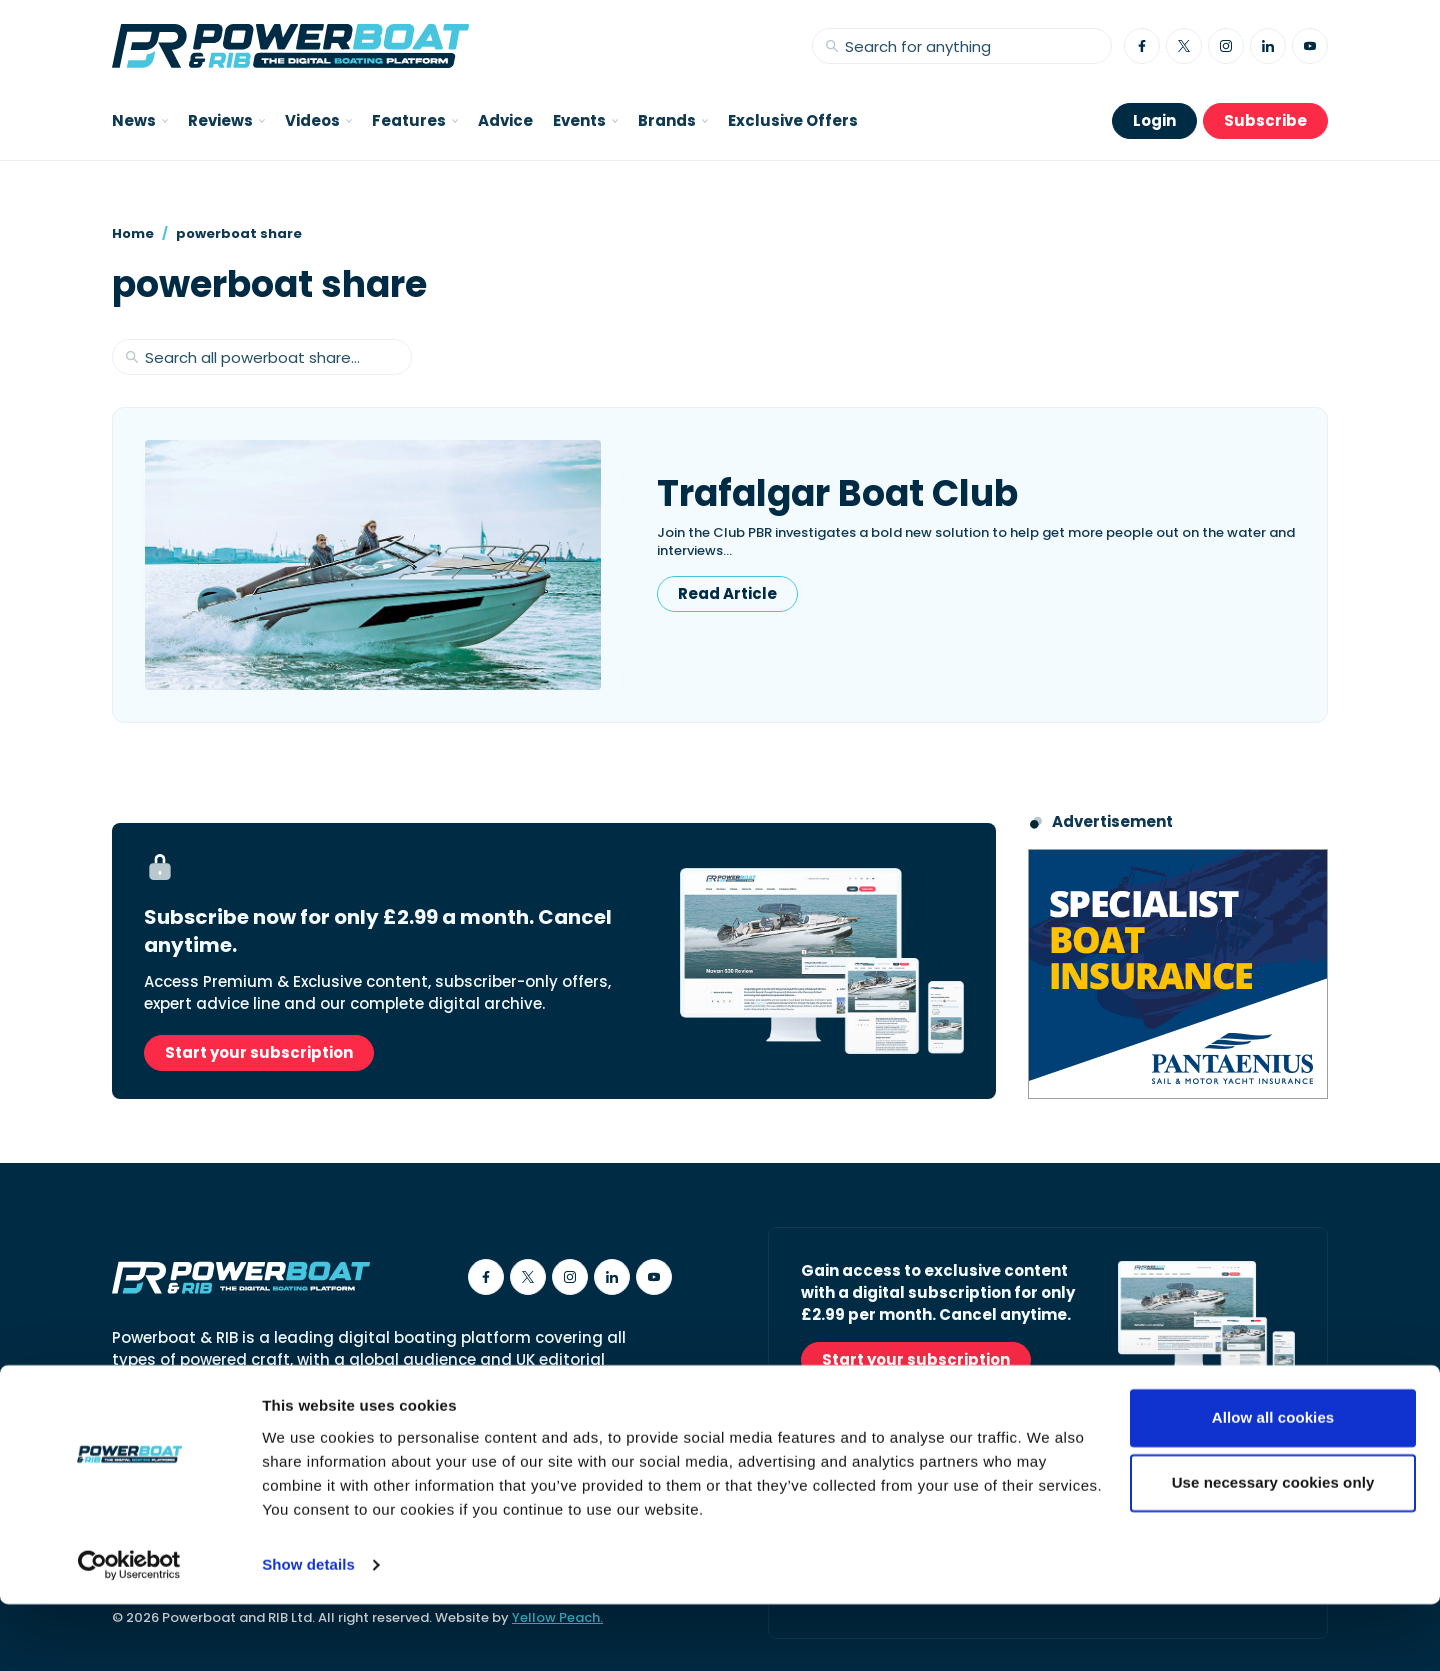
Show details (308, 1631)
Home (133, 233)
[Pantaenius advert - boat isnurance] (1178, 974)
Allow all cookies (1273, 1484)
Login (1154, 120)
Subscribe (1265, 120)
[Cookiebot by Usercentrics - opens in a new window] (129, 1632)
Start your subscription (259, 1052)
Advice (505, 120)
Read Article (727, 593)
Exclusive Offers (793, 120)
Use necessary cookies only (1273, 1549)
